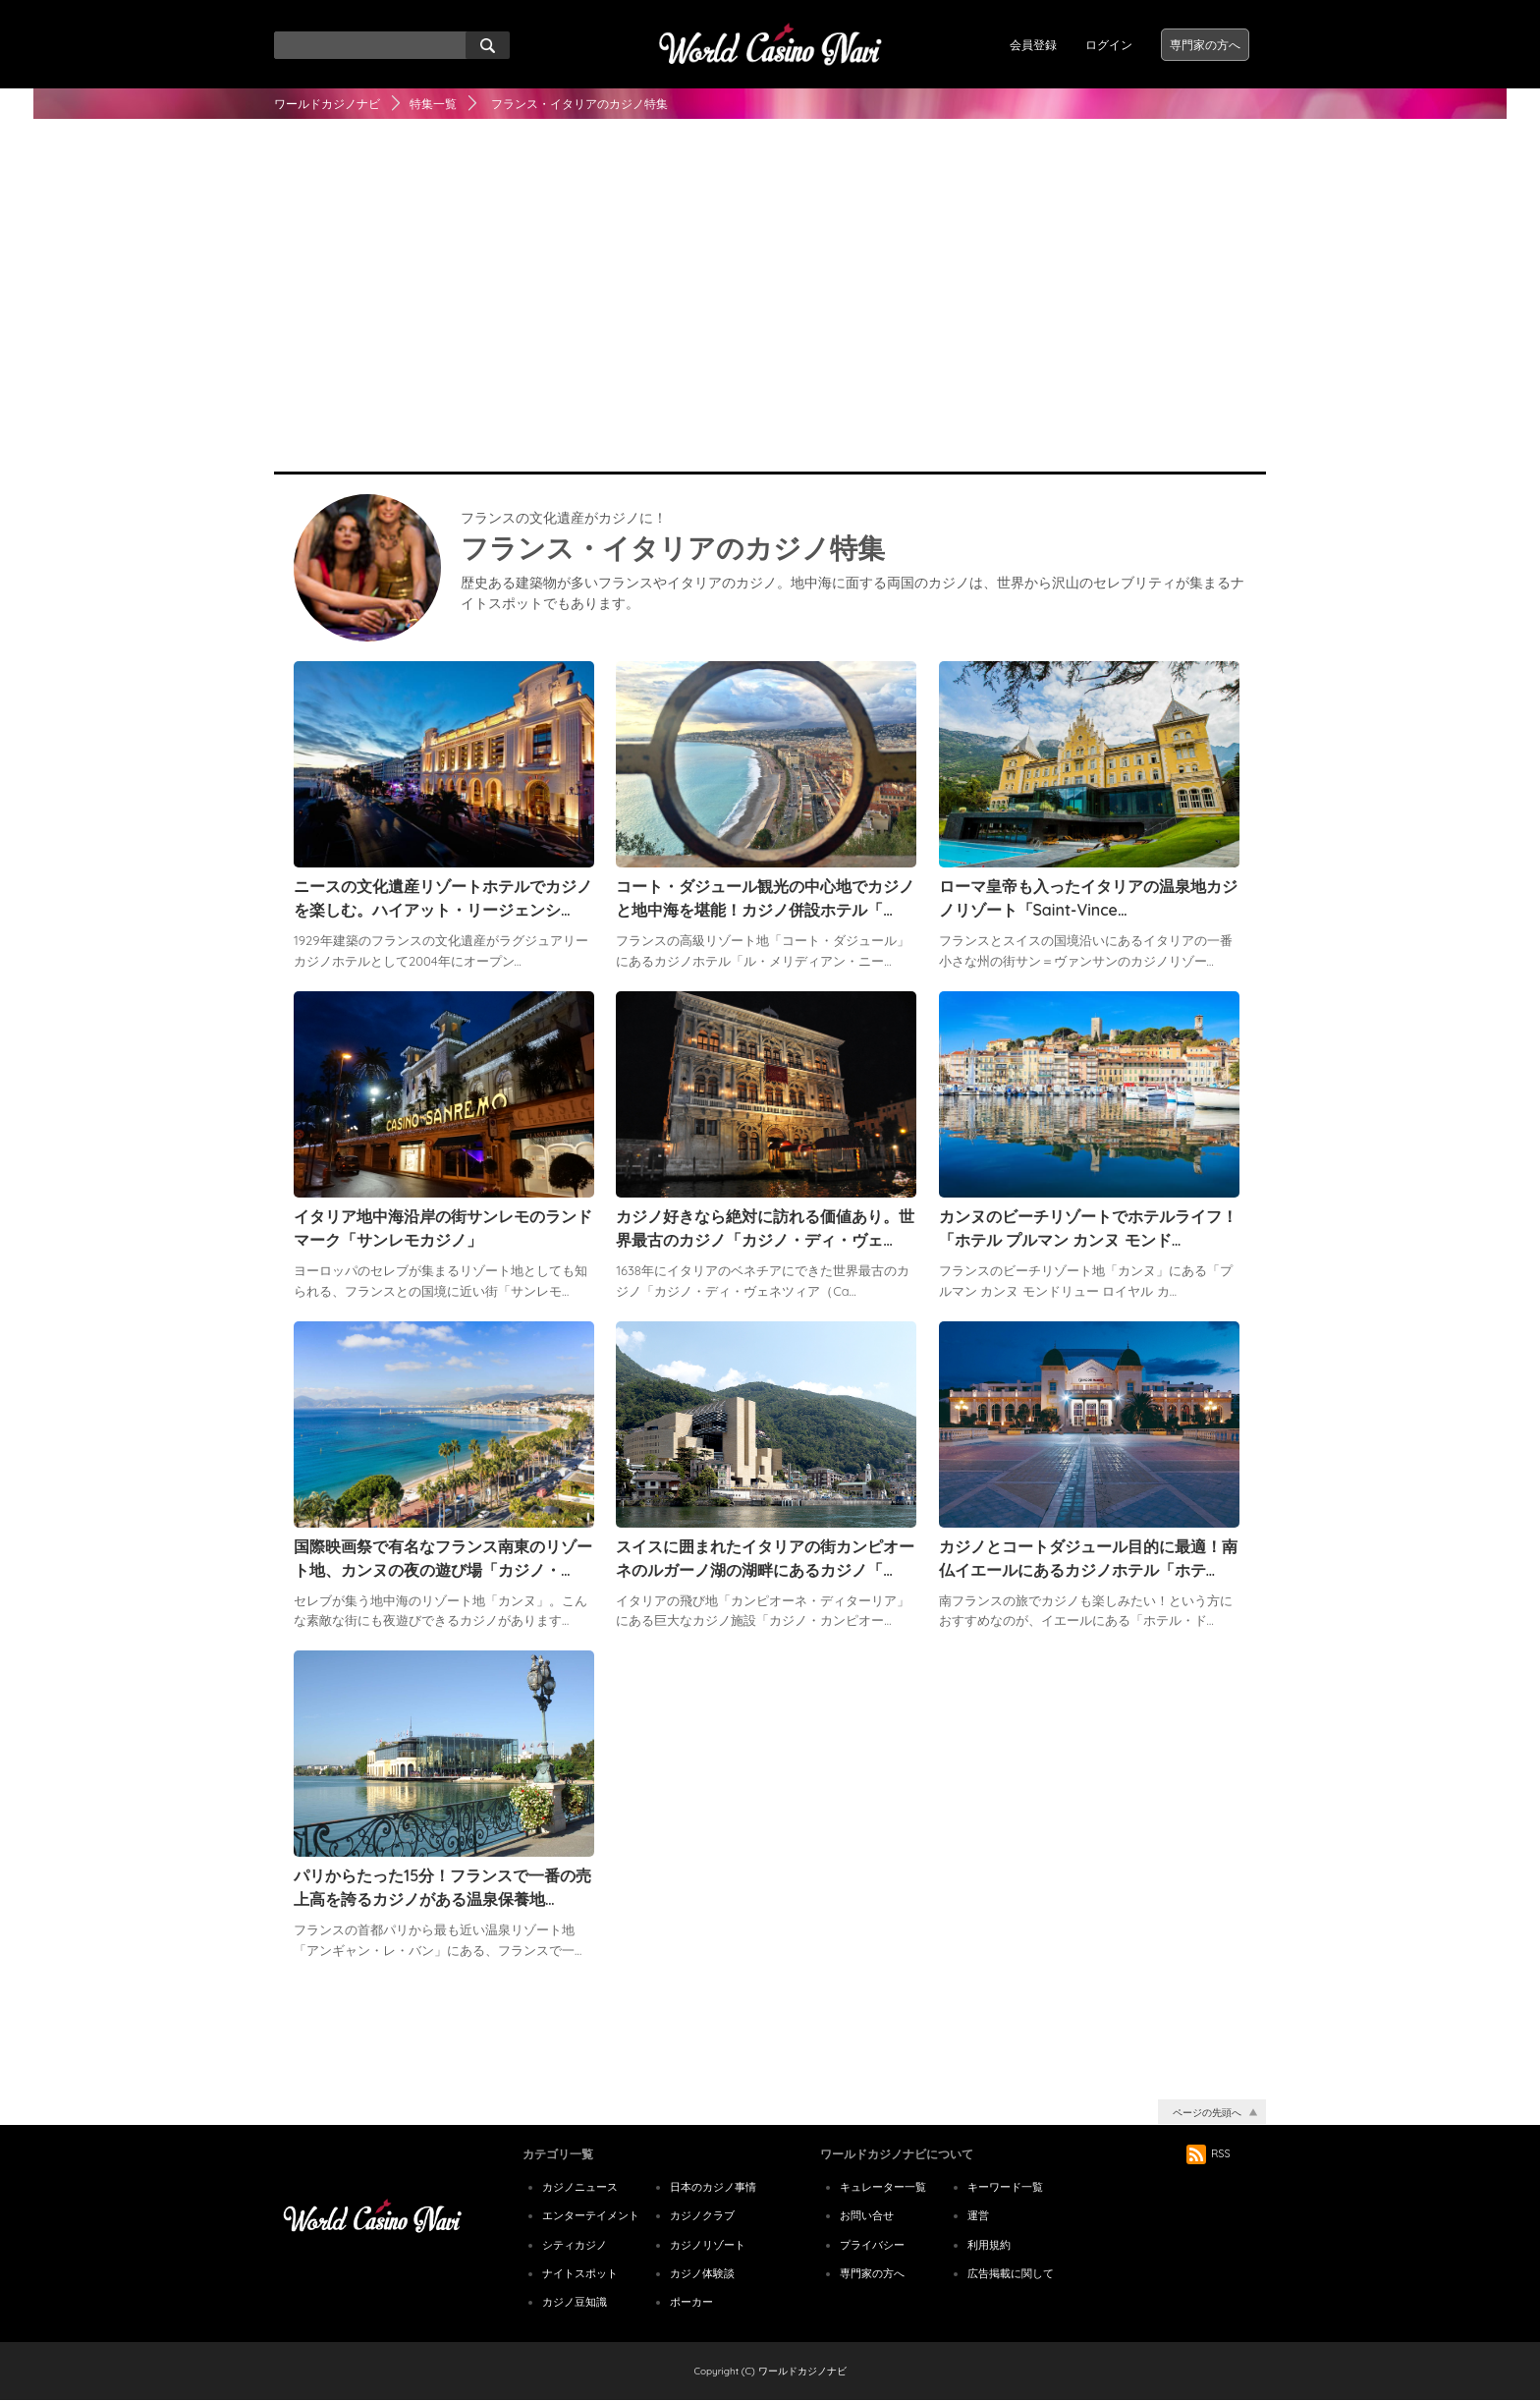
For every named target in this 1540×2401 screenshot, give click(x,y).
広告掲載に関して (1010, 2273)
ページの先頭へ (1207, 2112)
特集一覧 (433, 103)
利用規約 (989, 2245)
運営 (978, 2215)
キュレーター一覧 (883, 2187)
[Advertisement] (770, 314)
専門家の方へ (1205, 44)
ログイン (1108, 44)
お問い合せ (867, 2215)
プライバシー (872, 2245)
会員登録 (1033, 44)
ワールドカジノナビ (327, 103)
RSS (1208, 2153)
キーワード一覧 (1005, 2187)
